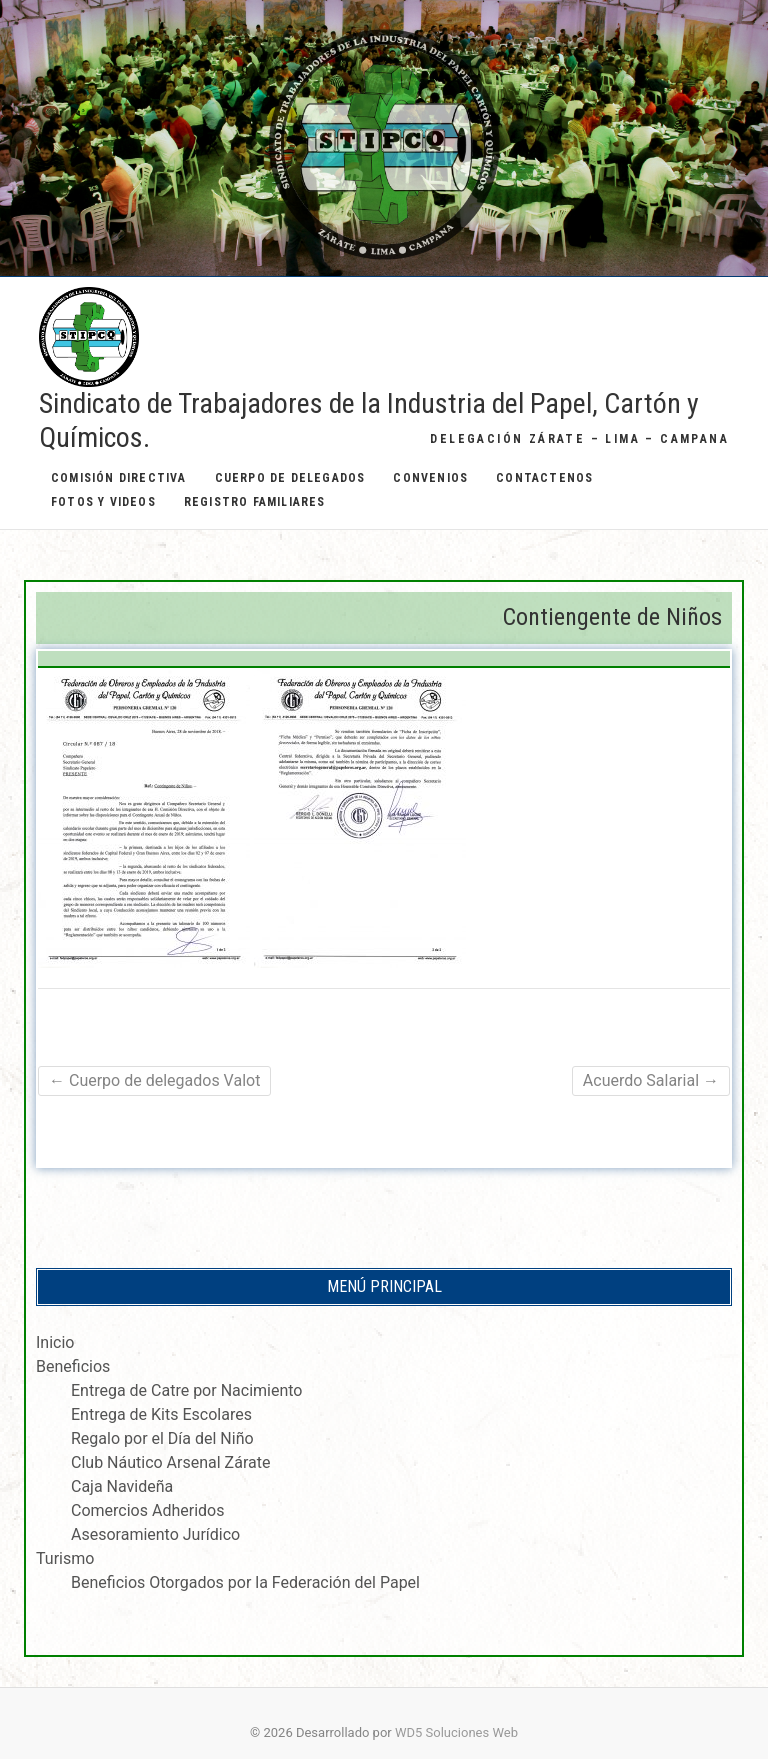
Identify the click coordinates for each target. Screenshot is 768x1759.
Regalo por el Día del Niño (162, 1438)
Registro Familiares (255, 502)
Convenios (430, 478)
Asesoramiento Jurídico (155, 1534)
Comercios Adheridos (147, 1510)
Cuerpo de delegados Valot (154, 1080)
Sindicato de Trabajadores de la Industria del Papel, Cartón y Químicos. (369, 420)
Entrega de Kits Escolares (161, 1414)
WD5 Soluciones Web (456, 1732)
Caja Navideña (122, 1486)
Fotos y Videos (103, 502)
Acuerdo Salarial (651, 1080)
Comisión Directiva (119, 478)
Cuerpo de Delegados (290, 478)
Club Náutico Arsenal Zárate (170, 1462)
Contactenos (544, 478)
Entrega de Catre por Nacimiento (186, 1390)
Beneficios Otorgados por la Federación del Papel (245, 1582)
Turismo (65, 1558)
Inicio (55, 1342)
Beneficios (73, 1366)
